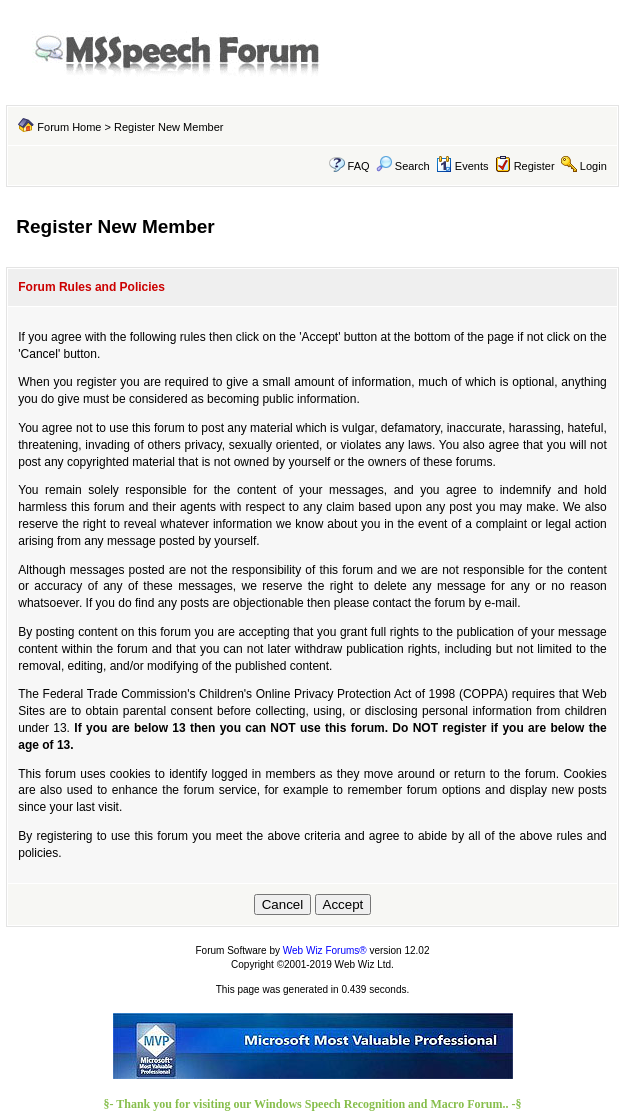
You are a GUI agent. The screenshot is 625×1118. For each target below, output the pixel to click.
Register (534, 166)
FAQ (359, 166)
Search (403, 166)
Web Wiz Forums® (325, 950)
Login (593, 166)
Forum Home (69, 127)
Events (462, 166)
